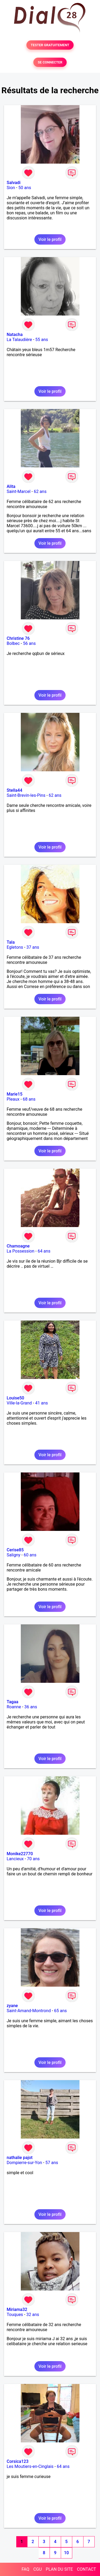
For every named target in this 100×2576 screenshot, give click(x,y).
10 (66, 2552)
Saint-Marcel (18, 491)
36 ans (30, 1706)
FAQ (25, 2569)
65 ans (60, 2010)
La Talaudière (19, 339)
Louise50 (15, 1397)
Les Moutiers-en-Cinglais (30, 2466)
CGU (37, 2569)
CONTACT (86, 2569)
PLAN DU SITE (59, 2569)
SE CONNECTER (50, 62)
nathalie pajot (20, 2157)
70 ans (33, 1858)
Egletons (15, 947)
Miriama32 (17, 2309)
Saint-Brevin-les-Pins (26, 795)
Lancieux (15, 1858)
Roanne (14, 1706)
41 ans (41, 1403)
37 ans (32, 947)
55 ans (41, 339)
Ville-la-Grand (19, 1403)
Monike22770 (20, 1853)
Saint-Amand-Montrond (29, 2010)
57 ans (51, 2162)
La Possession (20, 1251)
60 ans (30, 1554)
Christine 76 (18, 638)
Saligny (13, 1554)
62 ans (40, 491)
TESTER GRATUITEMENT (50, 45)
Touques (15, 2314)
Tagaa (12, 1701)
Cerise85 (15, 1549)
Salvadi (14, 182)
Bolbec (13, 643)
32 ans (32, 2314)
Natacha (15, 334)
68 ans (29, 1099)
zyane (12, 2005)
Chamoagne (18, 1246)
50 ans (24, 187)
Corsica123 (18, 2461)
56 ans (29, 643)
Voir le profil (49, 239)
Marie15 (14, 1094)
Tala (11, 942)
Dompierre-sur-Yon (24, 2162)
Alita (11, 486)
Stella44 (14, 790)
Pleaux (13, 1099)
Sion (11, 187)
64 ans (44, 1251)
